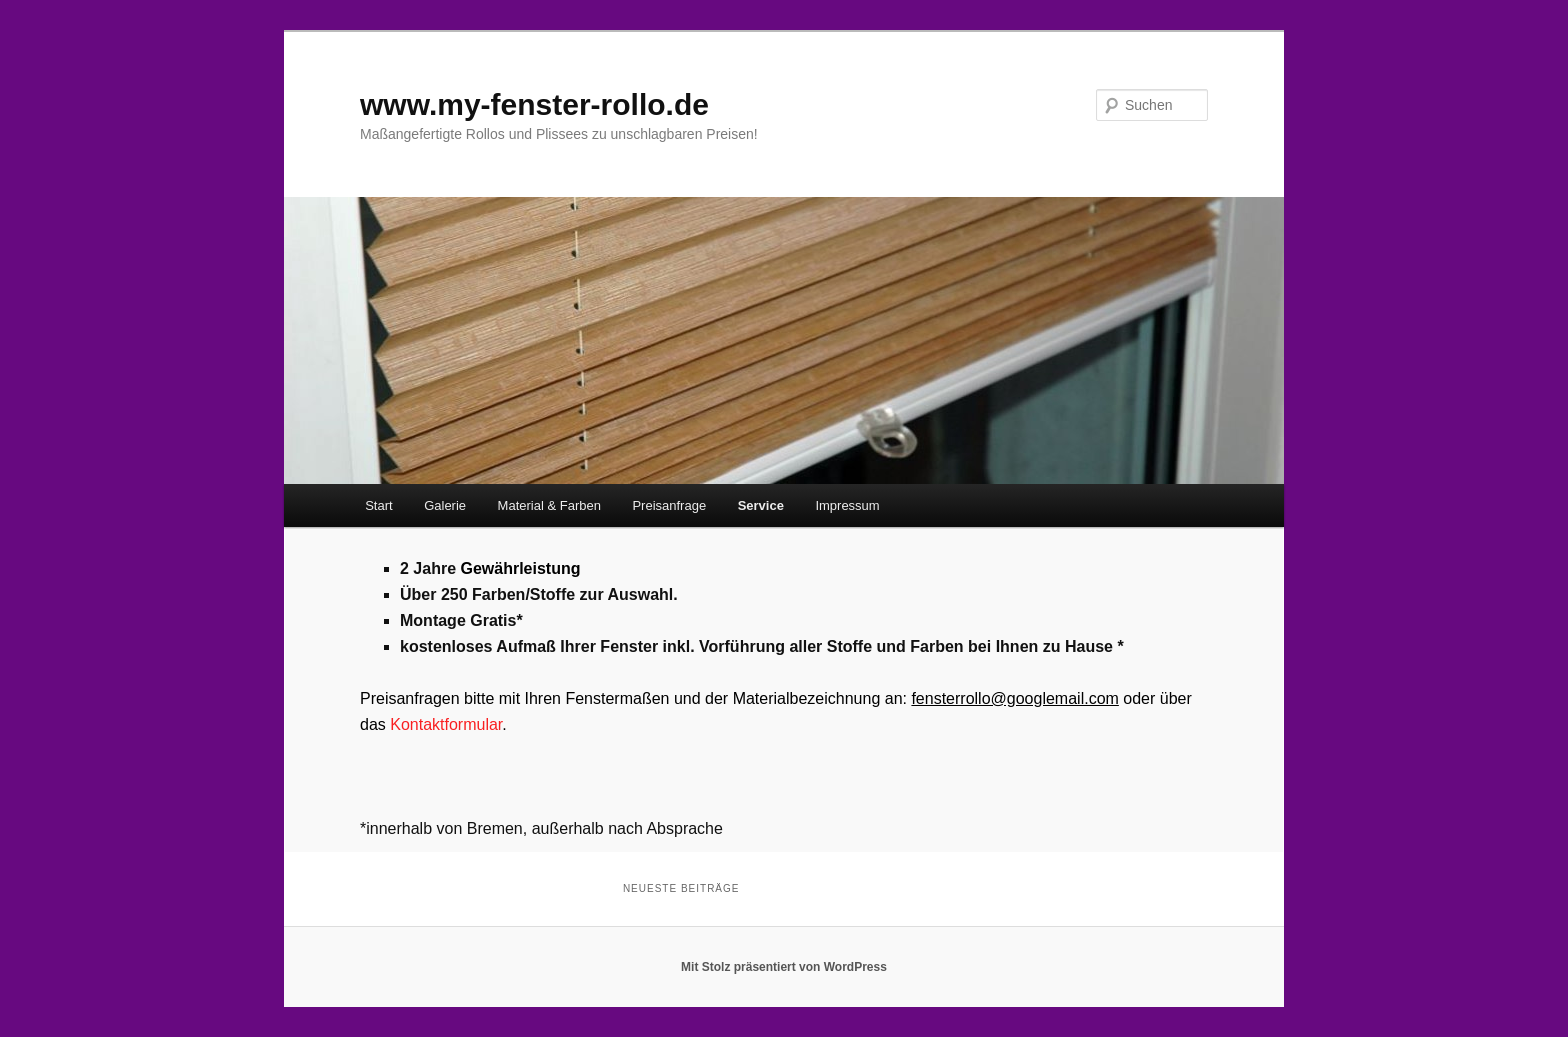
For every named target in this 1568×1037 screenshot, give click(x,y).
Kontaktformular (446, 724)
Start (378, 505)
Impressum (847, 505)
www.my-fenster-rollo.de (534, 104)
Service (761, 505)
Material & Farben (549, 505)
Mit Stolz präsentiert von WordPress (784, 967)
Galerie (445, 505)
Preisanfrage (669, 505)
